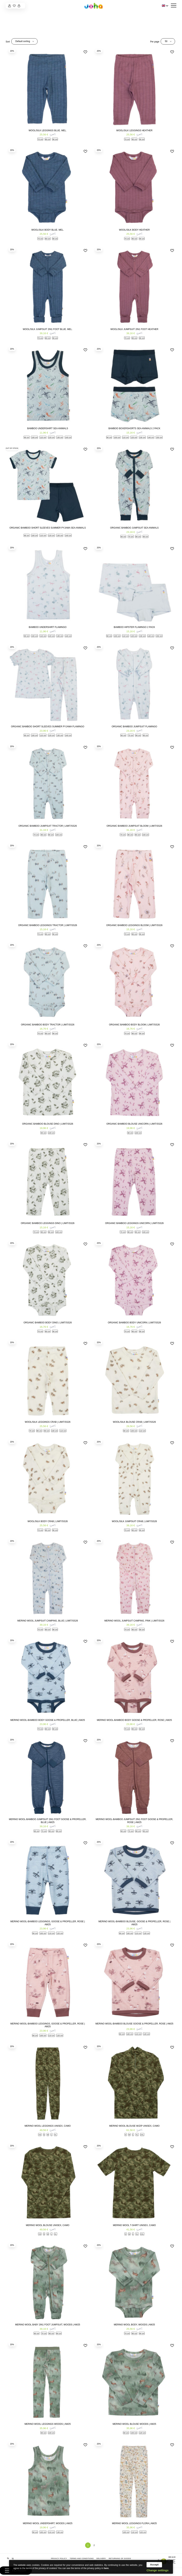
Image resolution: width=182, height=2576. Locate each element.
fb (8, 2558)
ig (13, 2558)
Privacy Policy (59, 2558)
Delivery (101, 2558)
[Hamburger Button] (173, 6)
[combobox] (24, 41)
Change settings (158, 2570)
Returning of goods (120, 2558)
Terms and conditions (82, 2558)
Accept (154, 2564)
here (106, 2568)
